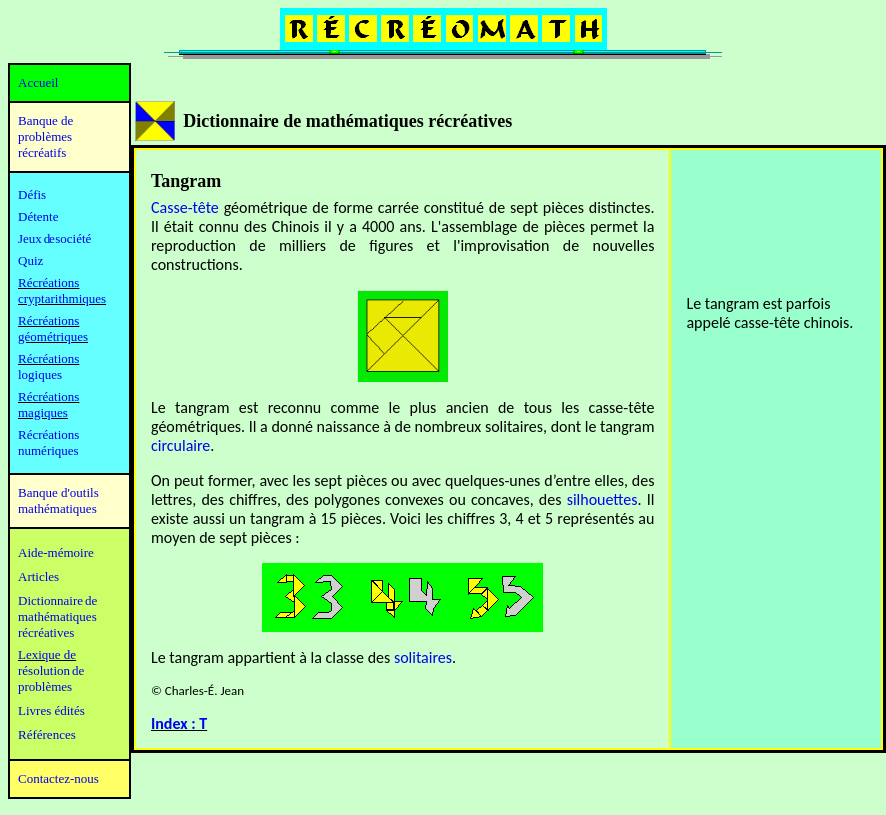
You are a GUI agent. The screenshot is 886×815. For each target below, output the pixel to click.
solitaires (423, 657)
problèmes (45, 686)
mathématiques (57, 616)
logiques (40, 374)
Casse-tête (185, 207)
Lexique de (47, 654)
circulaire (180, 445)
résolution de (51, 670)
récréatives (46, 632)
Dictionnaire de (57, 600)
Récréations (48, 358)
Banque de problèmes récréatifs (45, 136)
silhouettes (602, 499)
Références (47, 734)
